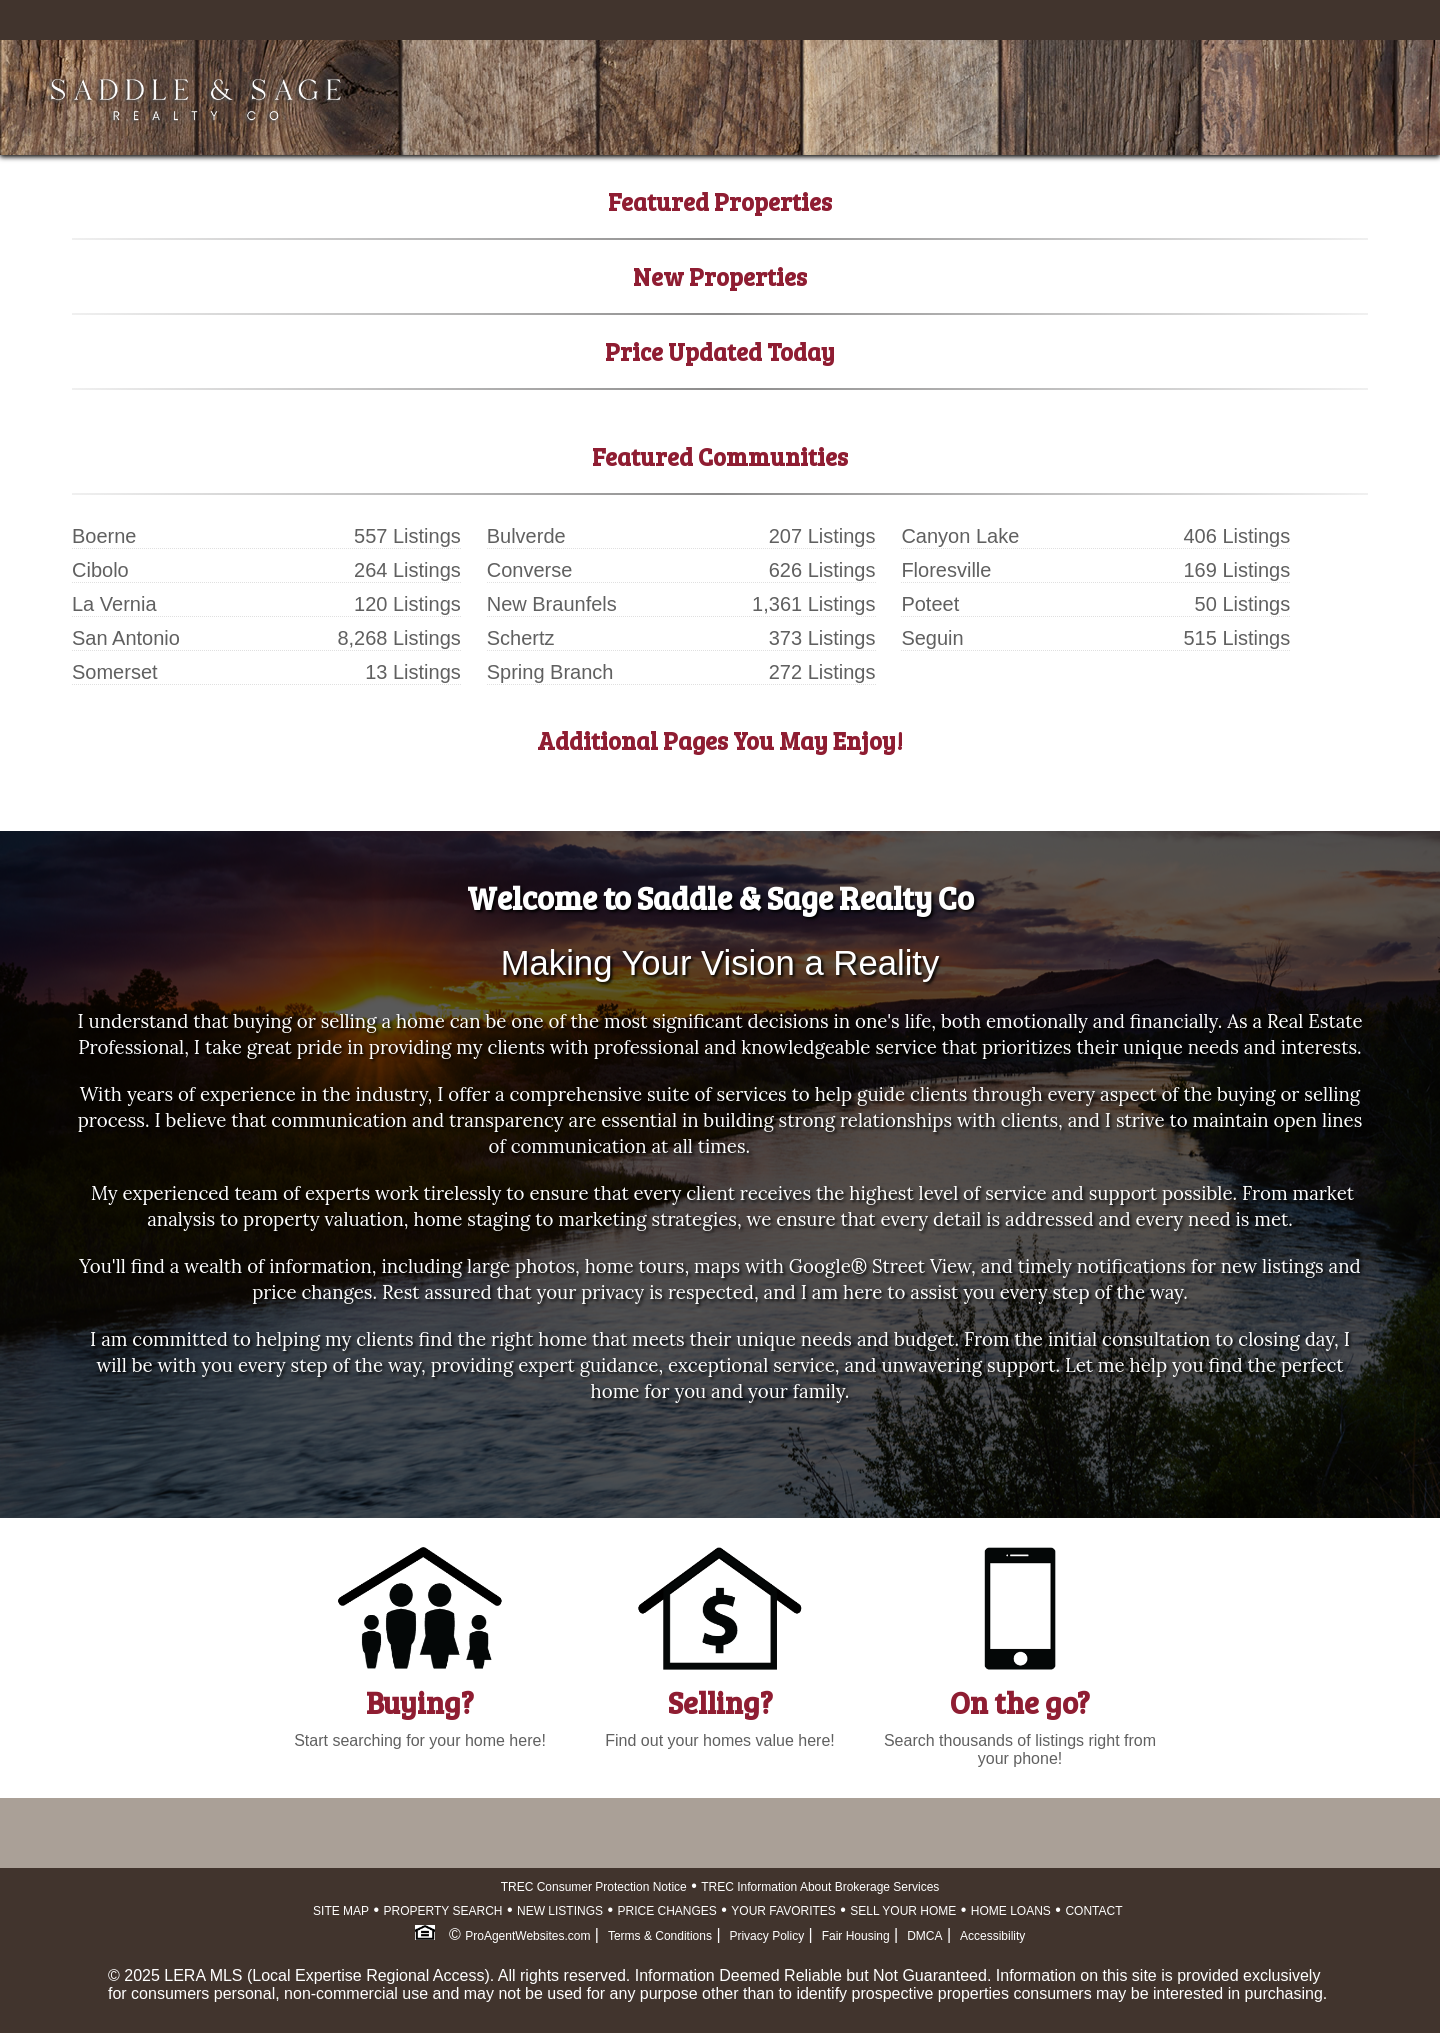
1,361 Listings (813, 604)
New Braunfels (552, 604)
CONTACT (1093, 1911)
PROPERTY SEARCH (443, 1911)
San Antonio (126, 638)
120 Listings (407, 604)
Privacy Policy (766, 1936)
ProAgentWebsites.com (527, 1936)
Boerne (104, 536)
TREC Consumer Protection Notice (594, 1887)
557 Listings (407, 536)
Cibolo (100, 570)
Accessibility (992, 1936)
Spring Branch (550, 672)
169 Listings (1236, 570)
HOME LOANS (1011, 1911)
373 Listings (822, 638)
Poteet (930, 604)
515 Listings (1236, 638)
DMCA (924, 1936)
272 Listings (822, 672)
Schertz (521, 638)
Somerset (115, 672)
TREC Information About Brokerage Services (820, 1887)
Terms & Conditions (660, 1936)
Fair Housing (856, 1936)
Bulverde (526, 536)
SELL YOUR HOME (903, 1911)
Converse (530, 570)
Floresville (946, 570)
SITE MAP (341, 1911)
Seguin (932, 638)
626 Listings (822, 570)
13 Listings (413, 672)
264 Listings (407, 570)
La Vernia (114, 604)
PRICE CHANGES (667, 1911)
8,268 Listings (398, 638)
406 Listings (1236, 536)
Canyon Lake (960, 536)
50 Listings (1243, 604)
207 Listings (822, 536)
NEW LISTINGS (560, 1911)
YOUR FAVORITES (783, 1911)
